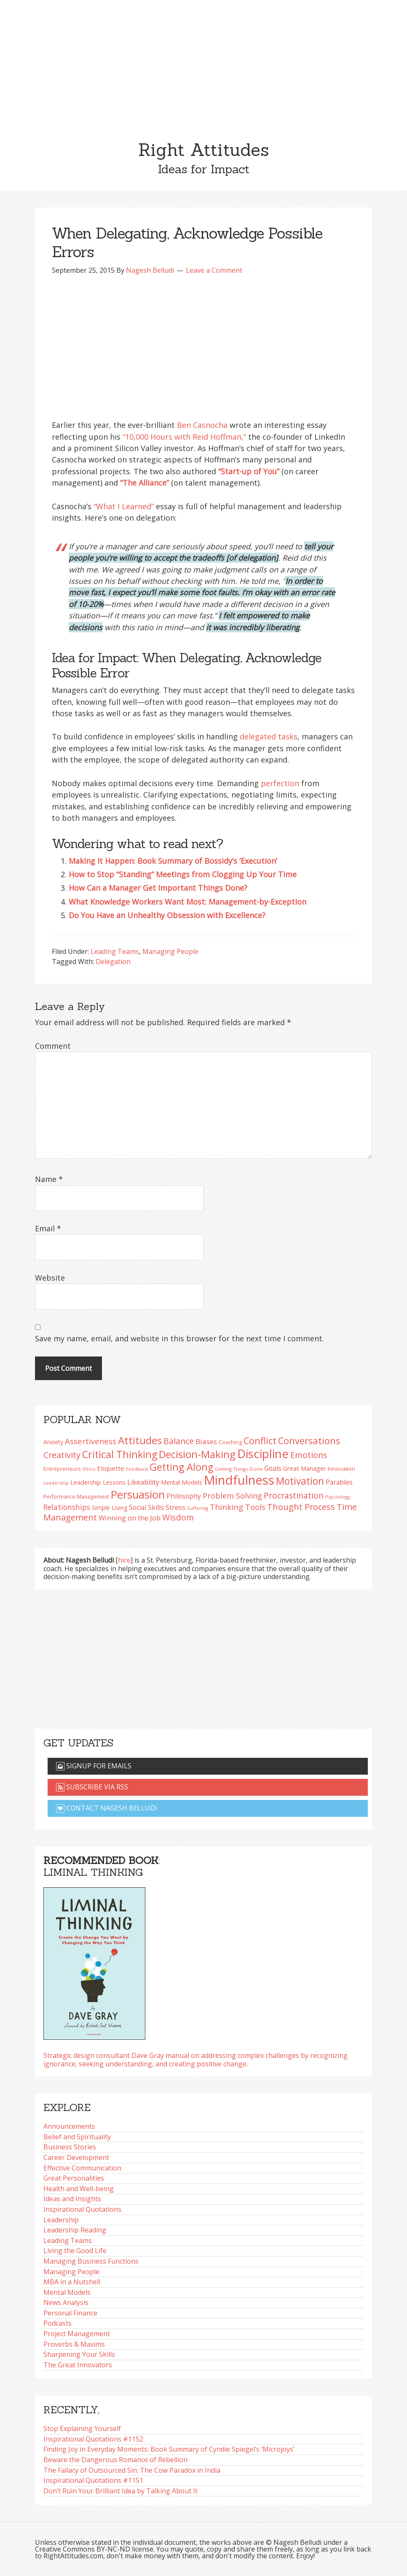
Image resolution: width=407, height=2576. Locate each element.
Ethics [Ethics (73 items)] (89, 1469)
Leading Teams (115, 951)
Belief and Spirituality (77, 2136)
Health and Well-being (78, 2188)
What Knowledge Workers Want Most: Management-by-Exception (187, 902)
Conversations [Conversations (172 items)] (309, 1440)
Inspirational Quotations (82, 2209)
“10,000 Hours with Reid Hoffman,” (184, 437)
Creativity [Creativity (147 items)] (61, 1455)
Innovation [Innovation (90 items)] (341, 1468)
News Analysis (65, 2302)
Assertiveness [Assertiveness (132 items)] (90, 1441)
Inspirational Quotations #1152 (93, 2439)
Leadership (61, 2219)
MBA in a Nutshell (71, 2281)
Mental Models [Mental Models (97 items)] (181, 1482)
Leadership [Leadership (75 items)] (56, 1483)
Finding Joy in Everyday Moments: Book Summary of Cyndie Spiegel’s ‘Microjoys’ (169, 2449)
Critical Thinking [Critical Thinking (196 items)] (119, 1454)
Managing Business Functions (91, 2261)
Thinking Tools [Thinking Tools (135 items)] (237, 1507)
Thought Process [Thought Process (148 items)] (301, 1506)
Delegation (113, 961)
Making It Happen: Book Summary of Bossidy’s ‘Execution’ (173, 861)
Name (49, 1179)
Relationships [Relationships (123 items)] (66, 1507)
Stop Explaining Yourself (82, 2428)
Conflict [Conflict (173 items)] (260, 1440)
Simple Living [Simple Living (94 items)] (109, 1508)
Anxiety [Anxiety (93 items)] (53, 1442)
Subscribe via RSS (92, 1787)
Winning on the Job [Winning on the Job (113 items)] (130, 1518)
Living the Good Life (75, 2250)
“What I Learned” (124, 506)
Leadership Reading (74, 2230)
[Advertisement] (203, 63)
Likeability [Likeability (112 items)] (143, 1482)
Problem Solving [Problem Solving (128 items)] (232, 1496)
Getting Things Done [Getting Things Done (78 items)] (238, 1469)
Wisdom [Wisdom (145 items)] (178, 1517)
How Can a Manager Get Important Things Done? (158, 888)
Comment (53, 1046)
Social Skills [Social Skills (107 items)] (146, 1507)
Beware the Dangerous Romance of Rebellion (115, 2459)
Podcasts (57, 2323)
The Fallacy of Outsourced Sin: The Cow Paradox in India (131, 2470)
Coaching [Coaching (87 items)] (230, 1442)
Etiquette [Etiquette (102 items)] (110, 1468)
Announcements (69, 2126)
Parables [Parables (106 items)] (339, 1482)
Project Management (76, 2333)
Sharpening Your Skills (79, 2354)
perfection (280, 783)
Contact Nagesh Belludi (106, 1808)
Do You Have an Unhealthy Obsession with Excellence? (167, 915)
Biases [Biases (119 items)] (206, 1441)
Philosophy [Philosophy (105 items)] (183, 1496)
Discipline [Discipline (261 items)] (263, 1453)
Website (50, 1278)
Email (48, 1228)
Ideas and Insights (72, 2198)
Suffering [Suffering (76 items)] (197, 1508)
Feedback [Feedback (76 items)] (137, 1469)
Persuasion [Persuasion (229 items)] (138, 1494)
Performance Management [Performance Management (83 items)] (76, 1496)
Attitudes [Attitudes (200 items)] (140, 1440)
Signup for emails (93, 1765)
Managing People (170, 951)
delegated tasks (268, 736)
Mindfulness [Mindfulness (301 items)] (239, 1480)
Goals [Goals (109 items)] (272, 1468)
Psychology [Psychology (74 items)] (338, 1496)
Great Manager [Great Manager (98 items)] (304, 1468)
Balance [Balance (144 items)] (178, 1441)
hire (124, 1560)
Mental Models (67, 2292)
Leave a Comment (214, 270)
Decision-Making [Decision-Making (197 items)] (197, 1454)
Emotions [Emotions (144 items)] (308, 1455)
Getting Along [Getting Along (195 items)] (181, 1467)
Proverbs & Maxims (74, 2344)
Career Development (76, 2157)
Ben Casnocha (202, 425)
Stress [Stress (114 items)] (175, 1507)
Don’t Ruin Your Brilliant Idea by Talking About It (120, 2490)
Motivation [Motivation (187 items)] (300, 1481)
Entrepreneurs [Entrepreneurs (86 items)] (62, 1468)
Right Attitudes (203, 149)
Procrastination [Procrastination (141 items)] (294, 1495)
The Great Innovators (77, 2364)
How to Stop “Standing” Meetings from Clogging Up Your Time (183, 874)
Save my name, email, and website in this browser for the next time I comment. (179, 1338)
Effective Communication (82, 2168)
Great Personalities (73, 2178)
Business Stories (69, 2147)
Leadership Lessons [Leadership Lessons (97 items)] (98, 1482)
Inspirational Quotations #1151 (93, 2480)
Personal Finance (70, 2313)
